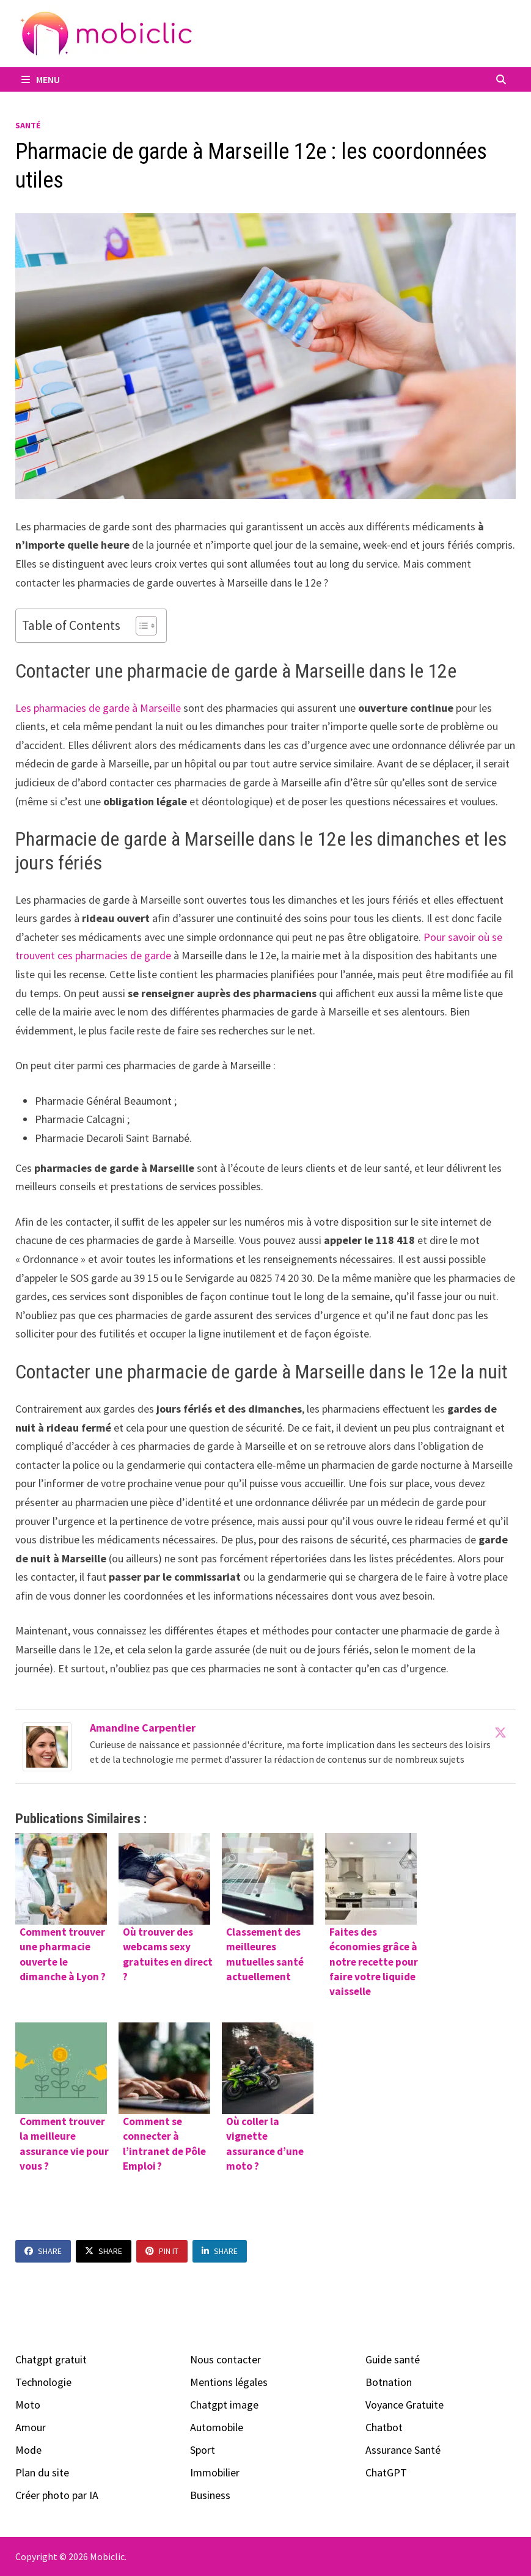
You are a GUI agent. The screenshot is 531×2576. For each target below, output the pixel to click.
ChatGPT (386, 2472)
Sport (202, 2450)
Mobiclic (107, 2556)
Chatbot (384, 2427)
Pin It (161, 2250)
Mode (28, 2450)
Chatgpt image (224, 2405)
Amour (30, 2427)
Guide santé (392, 2359)
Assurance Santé (403, 2450)
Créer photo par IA (56, 2495)
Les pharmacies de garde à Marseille (98, 708)
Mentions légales (229, 2382)
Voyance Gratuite (404, 2405)
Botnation (388, 2382)
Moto (27, 2405)
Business (210, 2495)
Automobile (216, 2427)
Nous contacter (225, 2359)
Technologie (43, 2382)
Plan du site (42, 2472)
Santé (27, 125)
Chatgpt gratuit (51, 2359)
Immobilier (215, 2472)
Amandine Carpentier (143, 1728)
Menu (40, 79)
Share (43, 2250)
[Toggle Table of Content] (140, 625)
